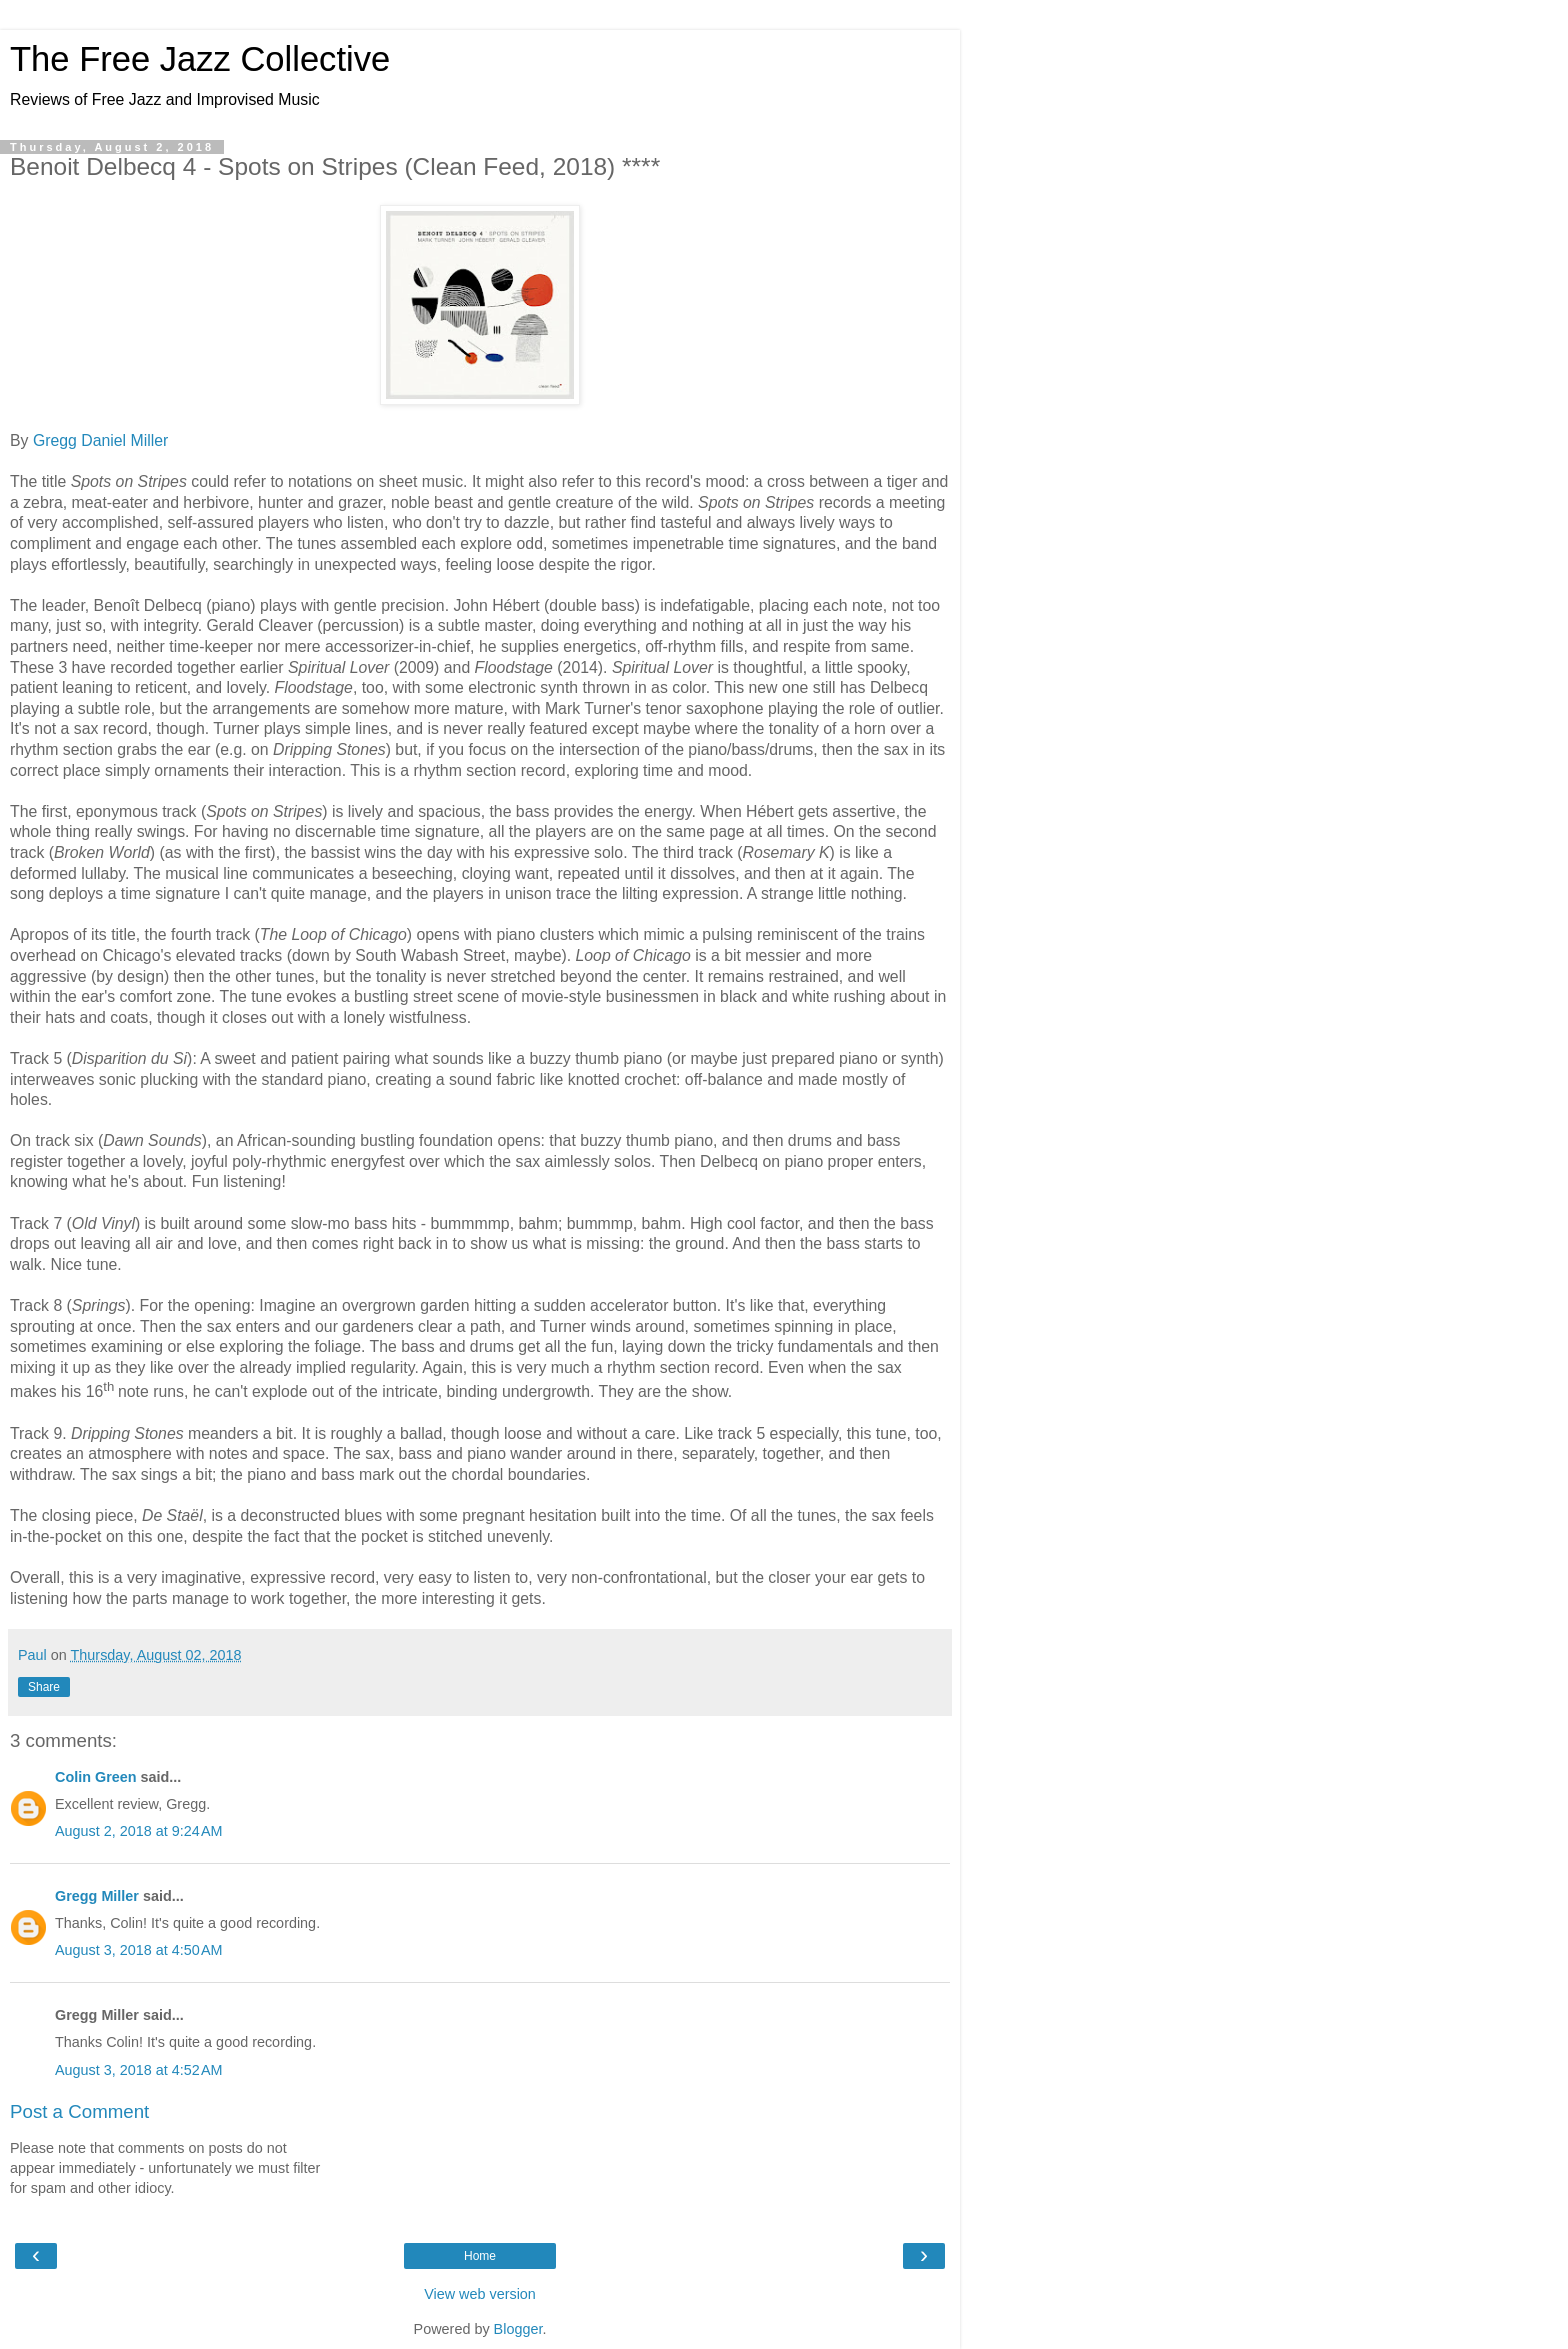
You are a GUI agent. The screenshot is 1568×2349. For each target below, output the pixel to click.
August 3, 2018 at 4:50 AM (139, 1950)
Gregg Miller (97, 1896)
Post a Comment (79, 2111)
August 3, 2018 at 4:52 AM (139, 2070)
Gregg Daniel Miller (100, 440)
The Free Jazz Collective (200, 59)
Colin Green (96, 1777)
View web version (480, 2294)
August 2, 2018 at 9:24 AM (139, 1831)
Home (480, 2256)
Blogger (518, 2329)
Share (44, 1687)
